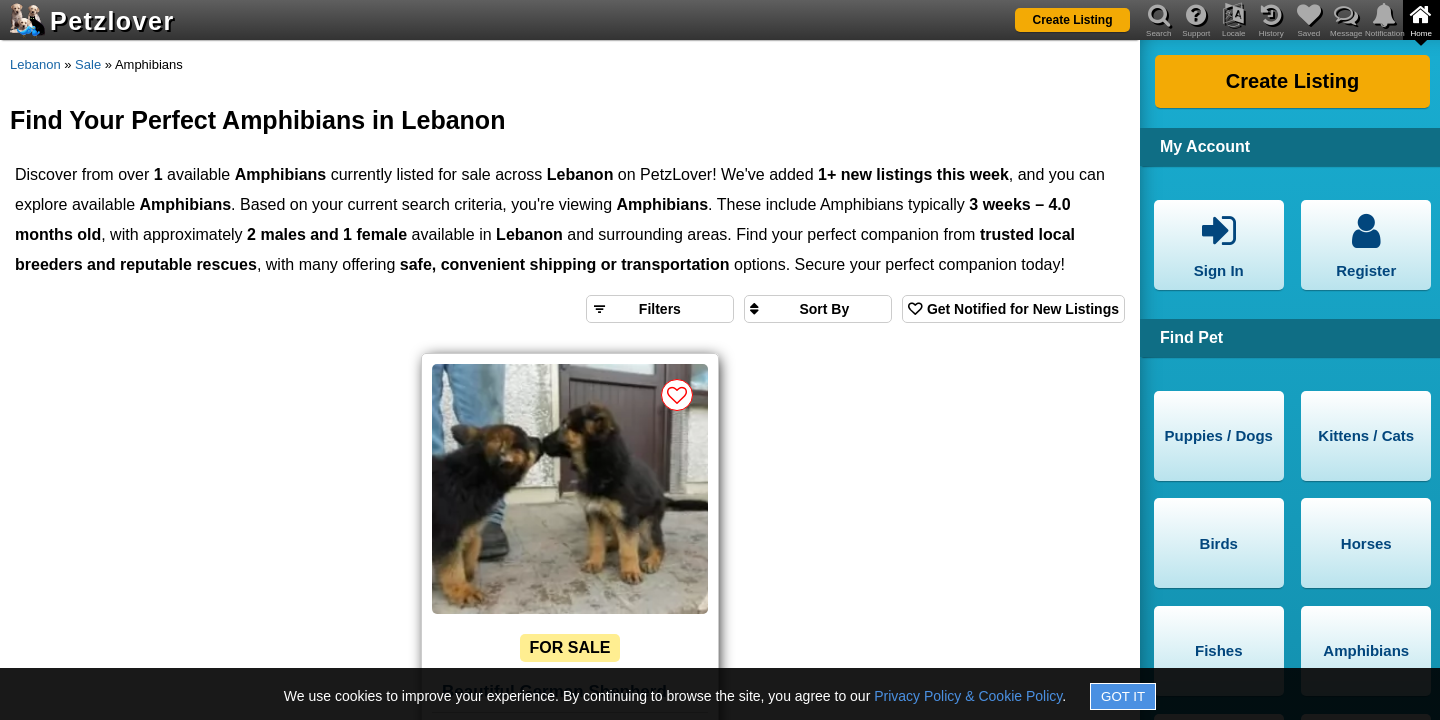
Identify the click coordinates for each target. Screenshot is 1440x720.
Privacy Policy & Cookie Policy (968, 696)
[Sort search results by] (818, 309)
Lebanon (35, 64)
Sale (88, 64)
